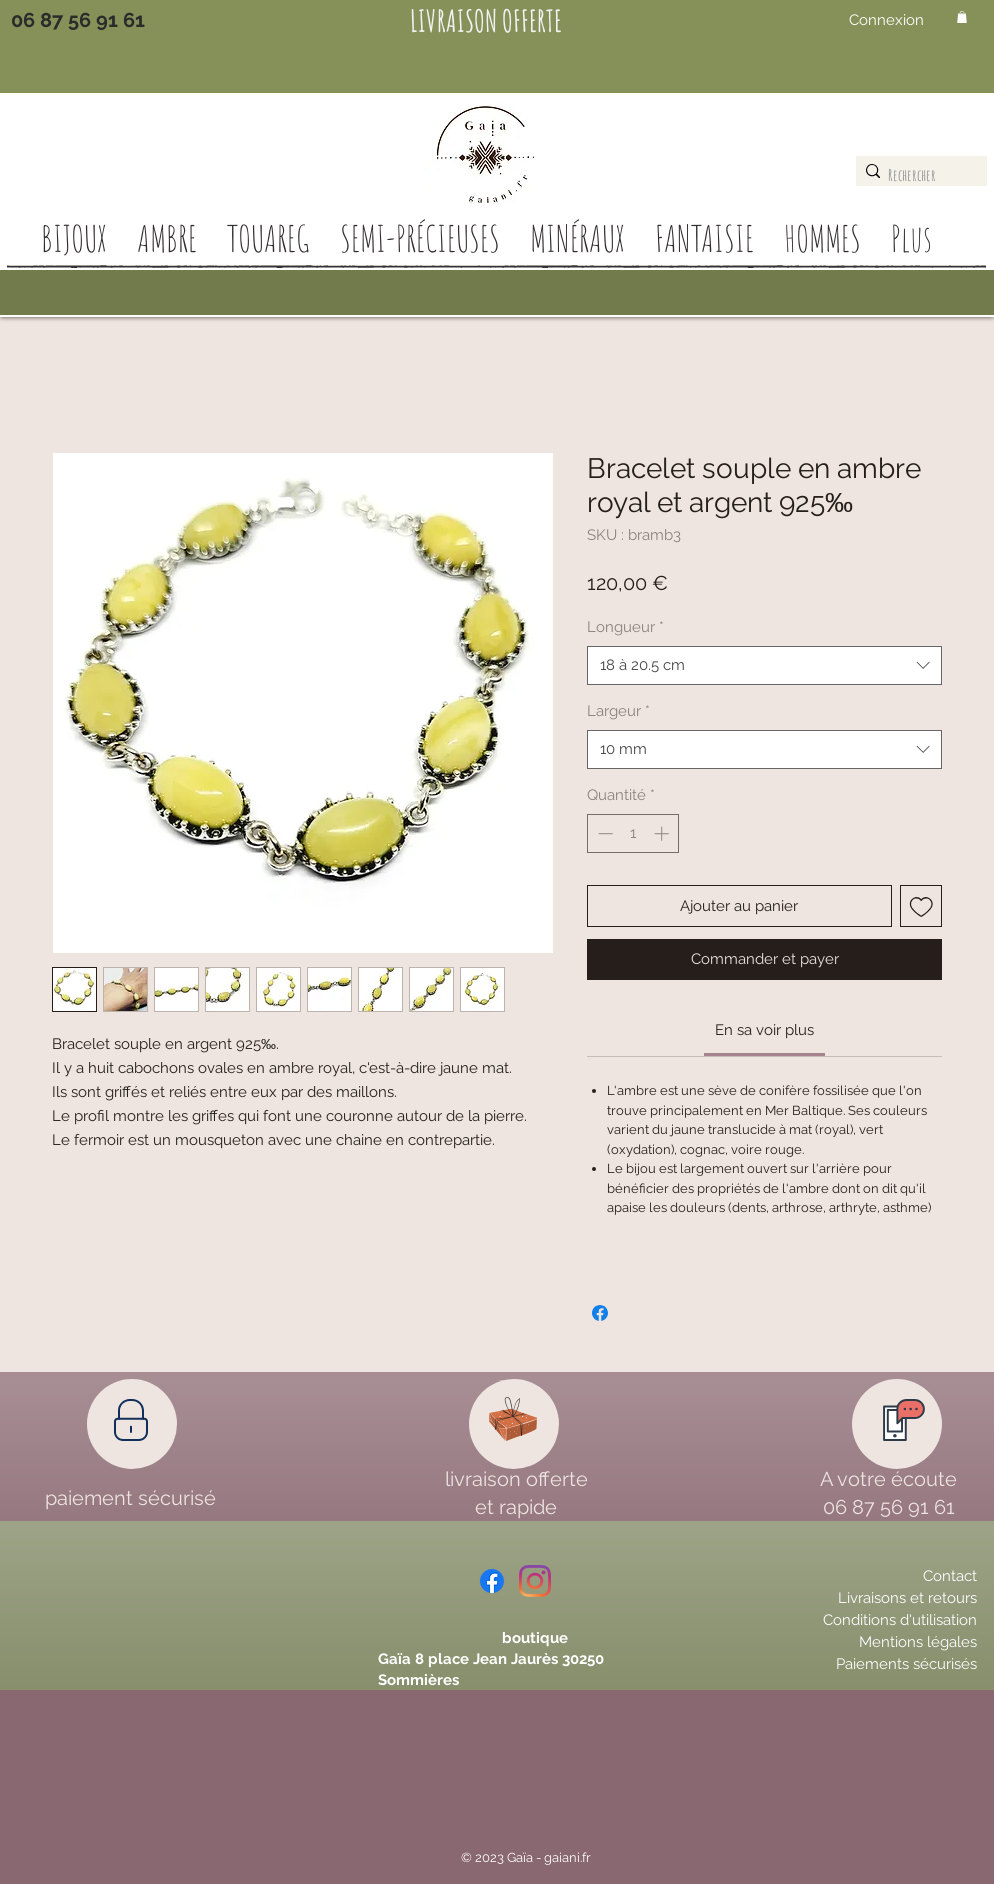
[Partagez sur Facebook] (600, 1313)
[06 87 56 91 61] (78, 20)
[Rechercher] (916, 175)
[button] (962, 17)
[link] (764, 1030)
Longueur (625, 627)
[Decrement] (603, 833)
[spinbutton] (633, 833)
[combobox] (764, 665)
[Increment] (663, 833)
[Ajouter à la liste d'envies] (921, 906)
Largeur (618, 711)
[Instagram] (535, 1581)
